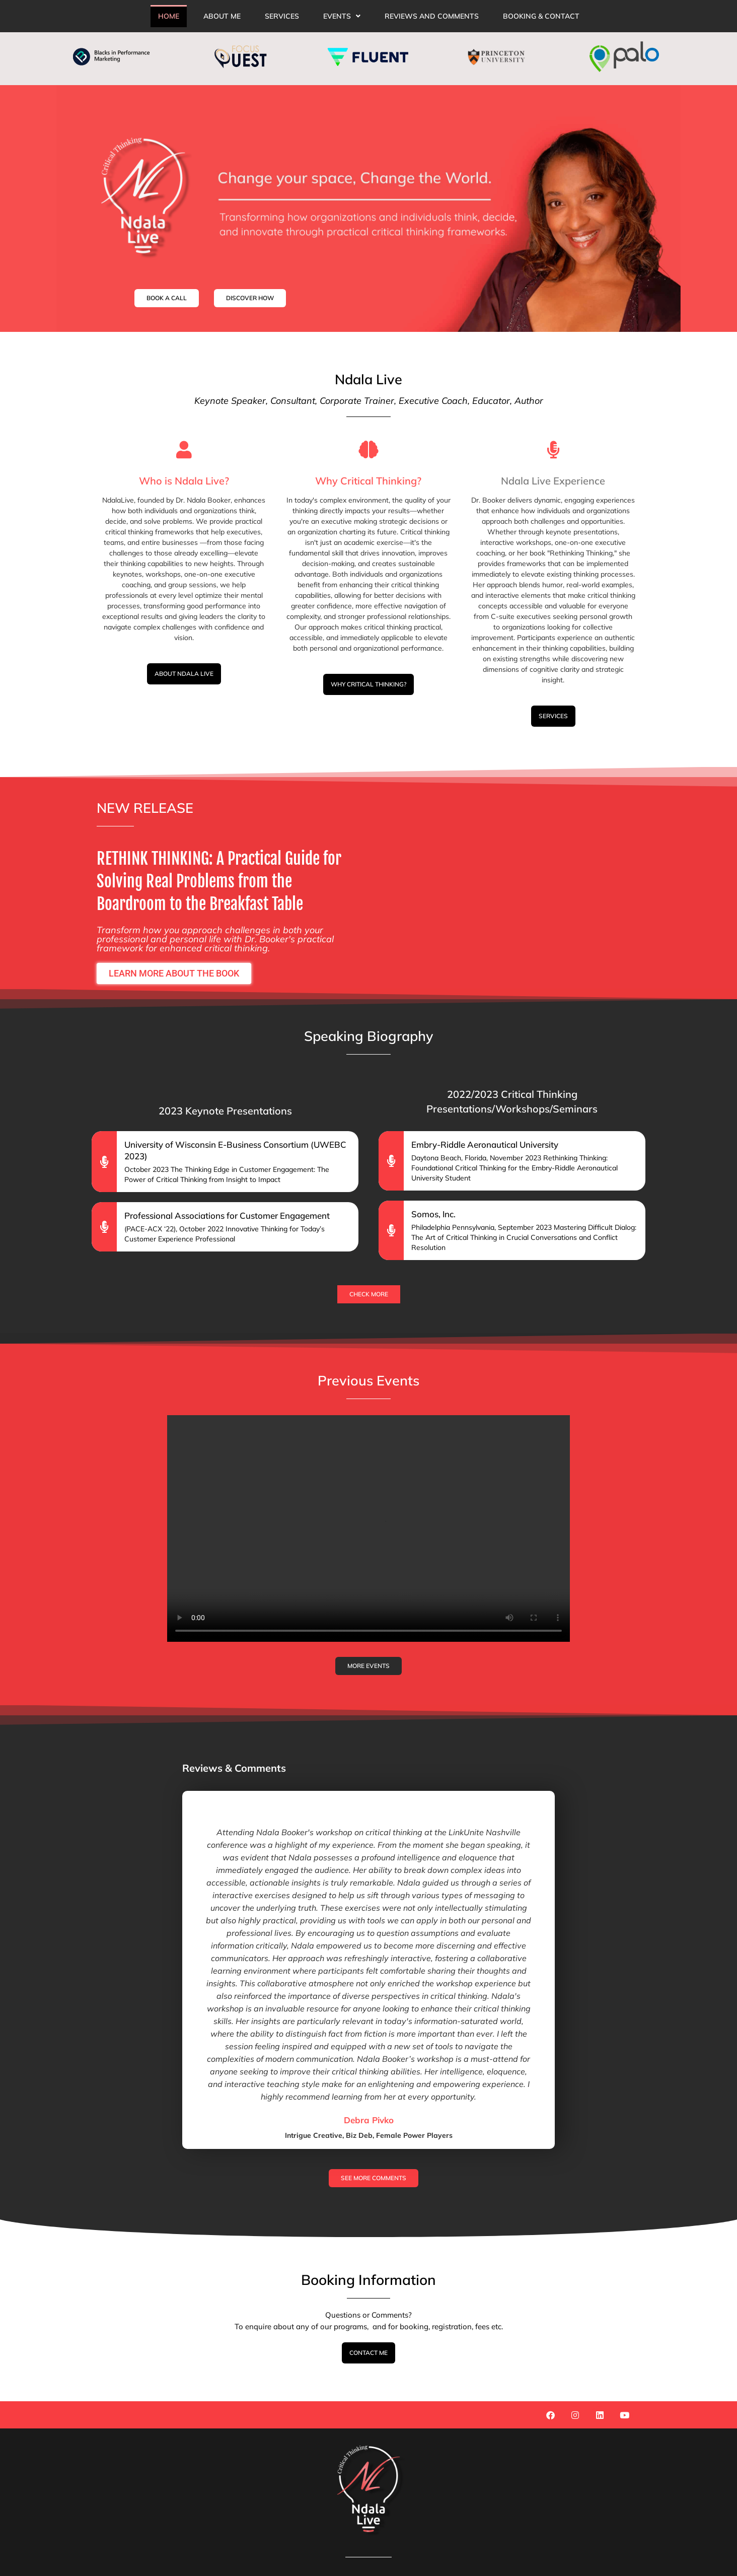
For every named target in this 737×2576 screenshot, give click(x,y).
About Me (222, 16)
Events (341, 16)
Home (168, 16)
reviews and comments (432, 16)
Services (282, 16)
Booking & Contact (541, 16)
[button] (342, 16)
